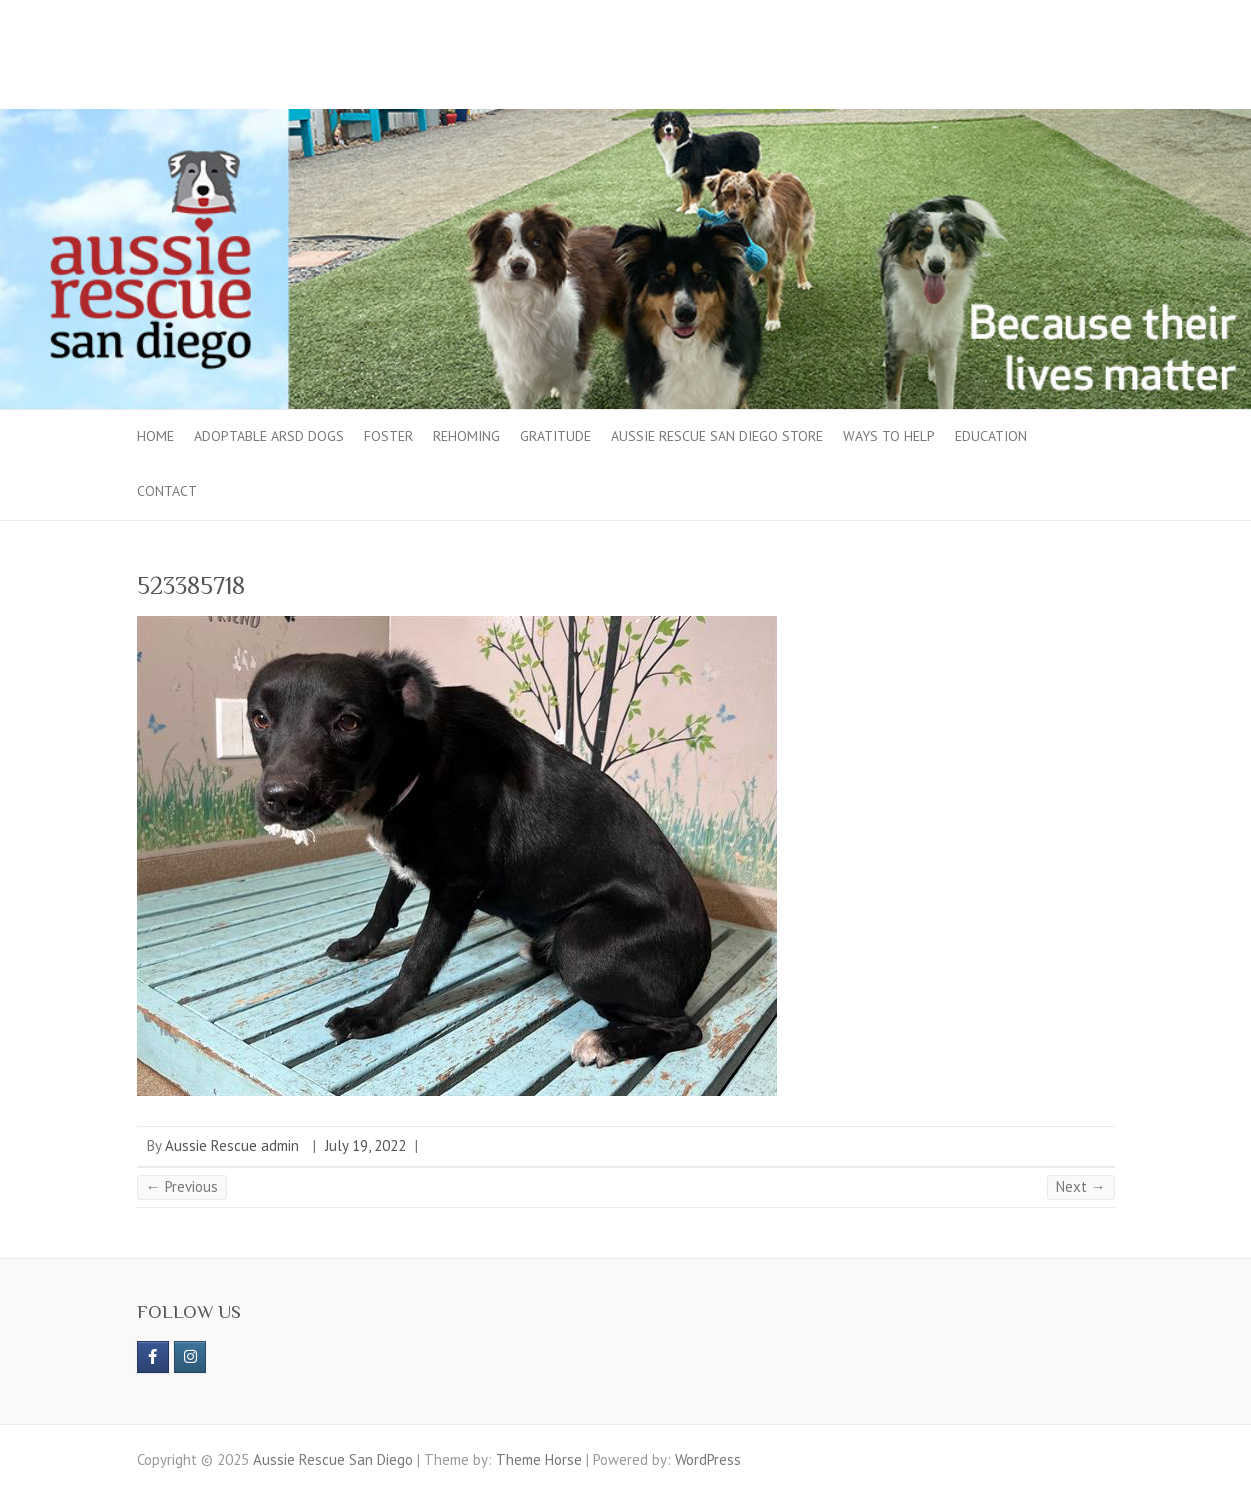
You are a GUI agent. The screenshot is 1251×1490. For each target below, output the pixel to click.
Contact (167, 491)
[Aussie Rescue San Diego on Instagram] (190, 1357)
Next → (1081, 1186)
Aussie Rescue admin (232, 1145)
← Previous (182, 1186)
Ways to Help (889, 436)
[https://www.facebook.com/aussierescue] (153, 1357)
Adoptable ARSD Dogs (269, 436)
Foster (388, 436)
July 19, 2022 (365, 1145)
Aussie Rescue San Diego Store (717, 436)
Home (155, 436)
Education (991, 436)
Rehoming (466, 436)
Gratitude (555, 436)
